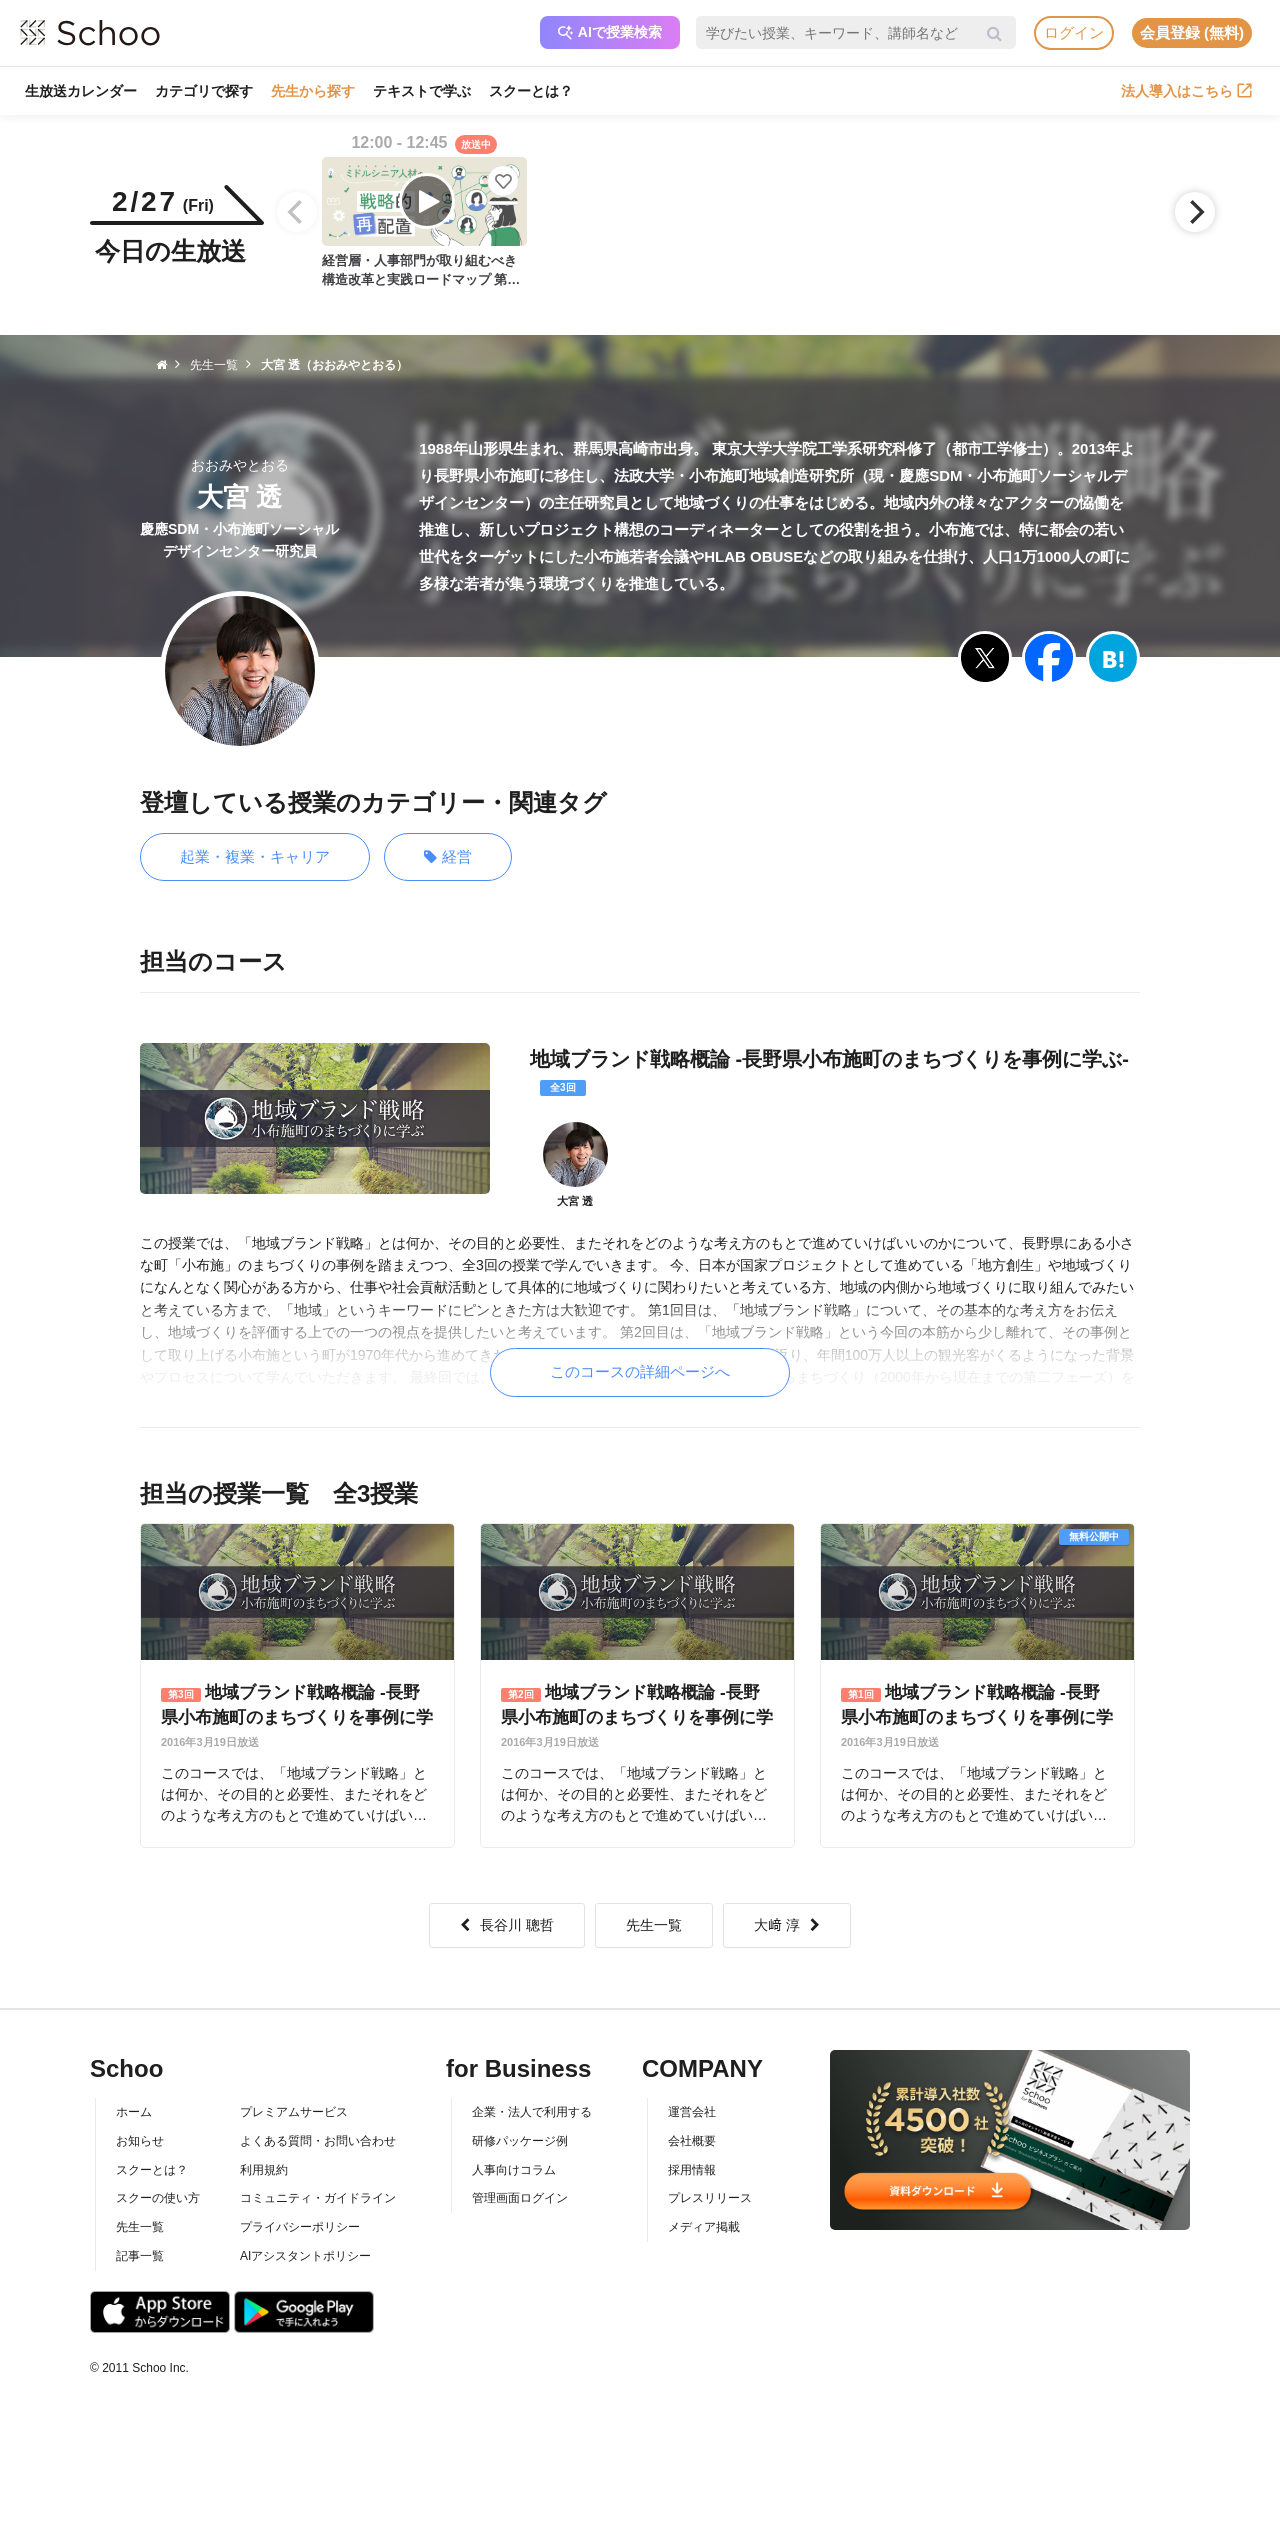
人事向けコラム (514, 2170)
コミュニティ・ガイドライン (318, 2198)
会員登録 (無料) (1192, 32)
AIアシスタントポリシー (305, 2256)
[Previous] (297, 212)
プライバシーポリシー (300, 2227)
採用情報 (692, 2170)
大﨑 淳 (787, 1925)
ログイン (1074, 32)
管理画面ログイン (520, 2198)
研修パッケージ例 (520, 2141)
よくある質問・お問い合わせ (318, 2141)
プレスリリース (710, 2198)
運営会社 (692, 2112)
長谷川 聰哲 (507, 1925)
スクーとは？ (531, 91)
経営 (448, 857)
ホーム (134, 2112)
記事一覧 (140, 2256)
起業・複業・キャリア (255, 856)
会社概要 (692, 2141)
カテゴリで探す (204, 91)
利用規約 (264, 2170)
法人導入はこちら (1186, 91)
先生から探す (313, 91)
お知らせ (140, 2141)
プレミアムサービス (294, 2112)
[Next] (1195, 212)
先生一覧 (654, 1925)
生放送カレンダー (81, 91)
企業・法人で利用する (532, 2112)
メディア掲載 (704, 2227)
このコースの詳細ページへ (640, 1371)
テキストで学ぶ (422, 91)
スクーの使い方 (158, 2198)
